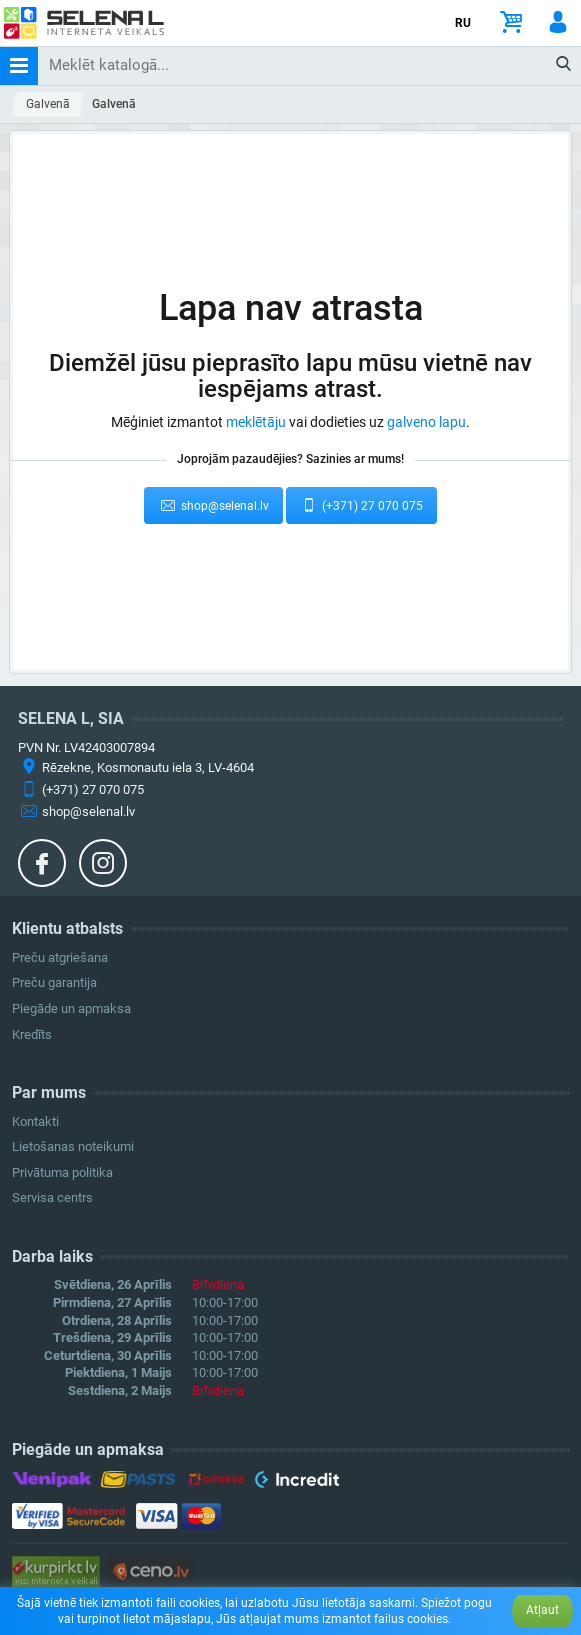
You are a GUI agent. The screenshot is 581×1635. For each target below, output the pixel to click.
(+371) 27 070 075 (362, 505)
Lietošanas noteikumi (73, 1146)
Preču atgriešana (60, 957)
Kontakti (35, 1121)
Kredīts (32, 1034)
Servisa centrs (52, 1197)
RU (463, 23)
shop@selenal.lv (213, 505)
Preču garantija (54, 982)
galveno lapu (426, 422)
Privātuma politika (62, 1172)
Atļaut (542, 1610)
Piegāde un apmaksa (71, 1008)
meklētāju (256, 422)
